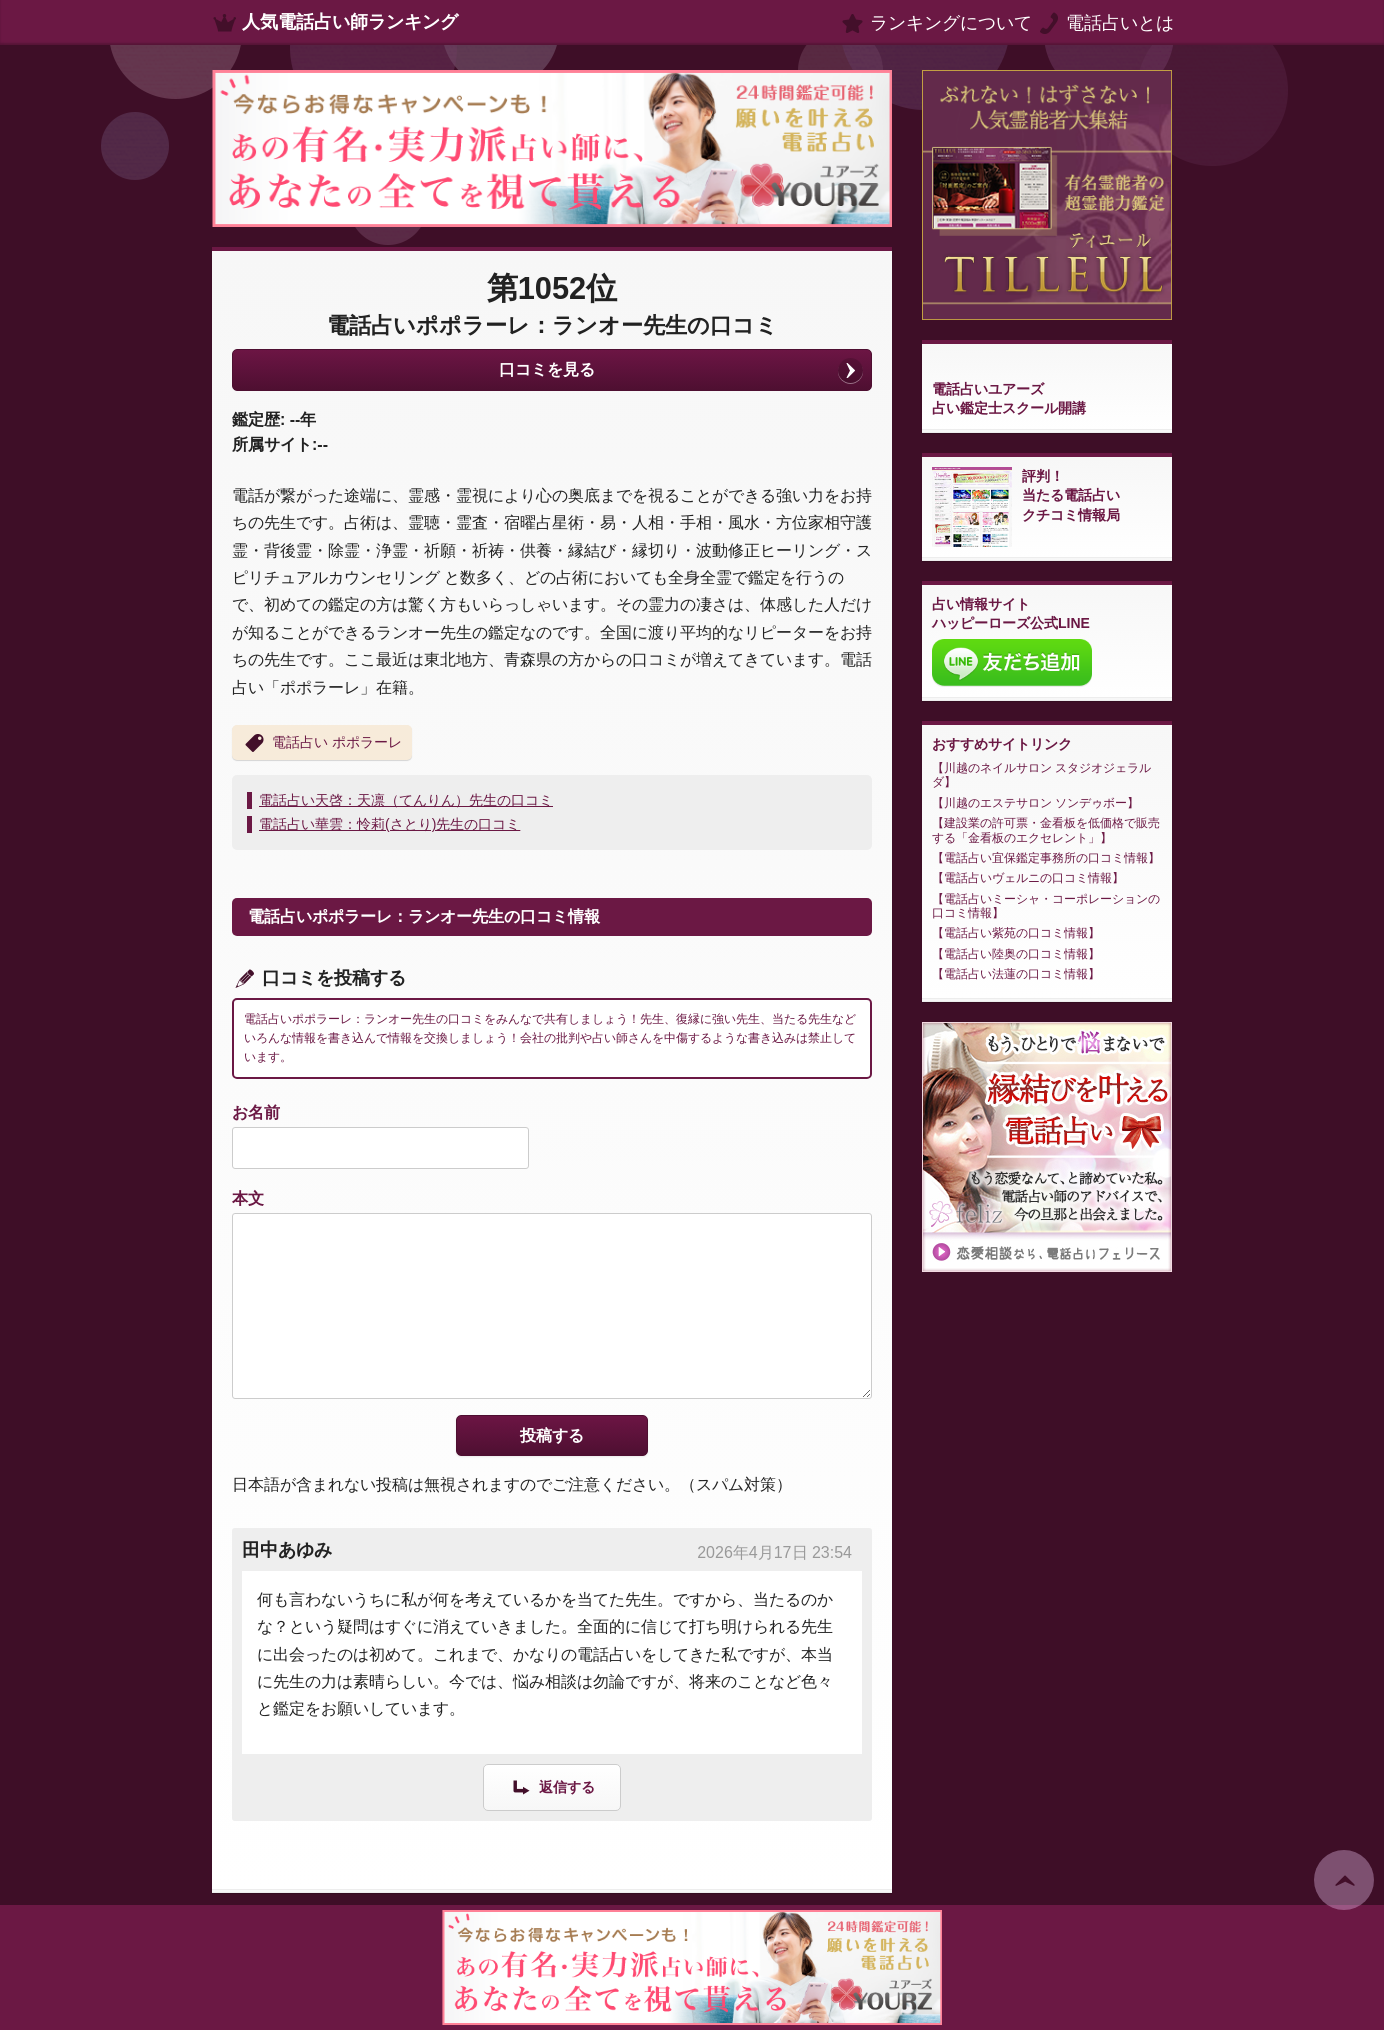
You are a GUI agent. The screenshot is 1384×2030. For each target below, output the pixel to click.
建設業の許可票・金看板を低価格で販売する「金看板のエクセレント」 (1046, 830)
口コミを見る (547, 369)
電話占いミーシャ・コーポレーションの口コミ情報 (1046, 906)
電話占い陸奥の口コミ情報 (1016, 954)
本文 (248, 1198)
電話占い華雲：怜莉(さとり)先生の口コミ (389, 824)
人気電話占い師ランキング (350, 22)
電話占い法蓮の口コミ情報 (1016, 974)
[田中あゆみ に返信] (552, 1786)
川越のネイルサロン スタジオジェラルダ (1041, 775)
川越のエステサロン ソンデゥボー (1035, 803)
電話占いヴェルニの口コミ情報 (1028, 878)
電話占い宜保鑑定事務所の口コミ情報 (1046, 858)
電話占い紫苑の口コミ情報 (1016, 933)
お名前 (256, 1112)
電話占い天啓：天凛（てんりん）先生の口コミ (406, 800)
